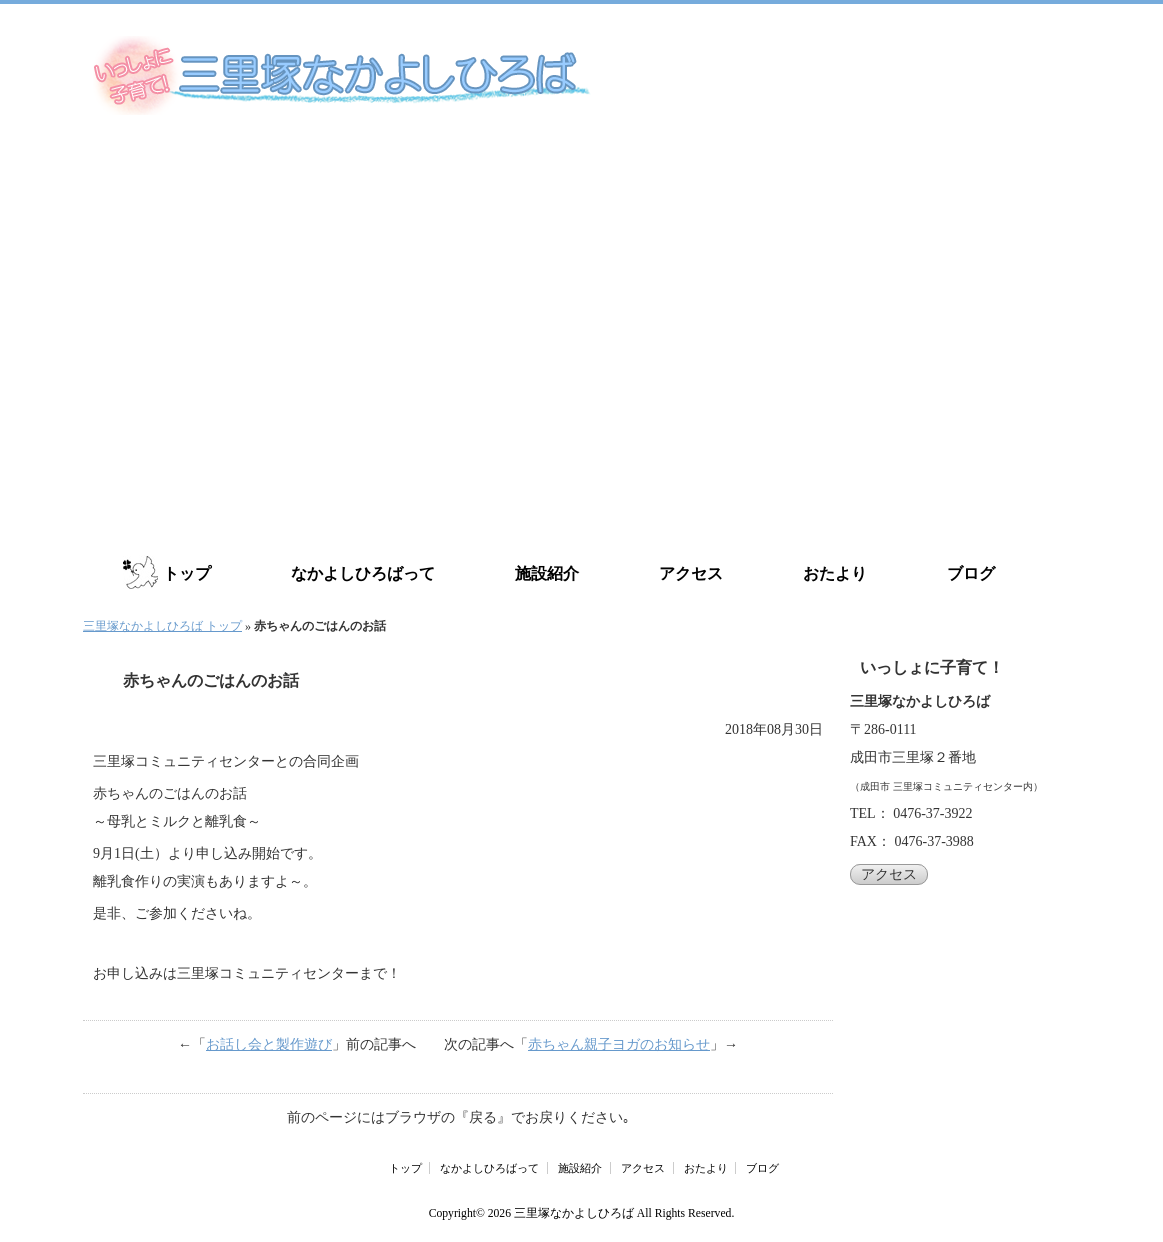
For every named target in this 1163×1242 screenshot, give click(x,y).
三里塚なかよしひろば (574, 1213)
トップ (187, 573)
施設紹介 (547, 573)
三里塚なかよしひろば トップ (162, 626)
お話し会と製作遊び (269, 1044)
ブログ (971, 573)
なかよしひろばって (363, 573)
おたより (835, 573)
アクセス (691, 573)
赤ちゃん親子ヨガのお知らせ (619, 1044)
